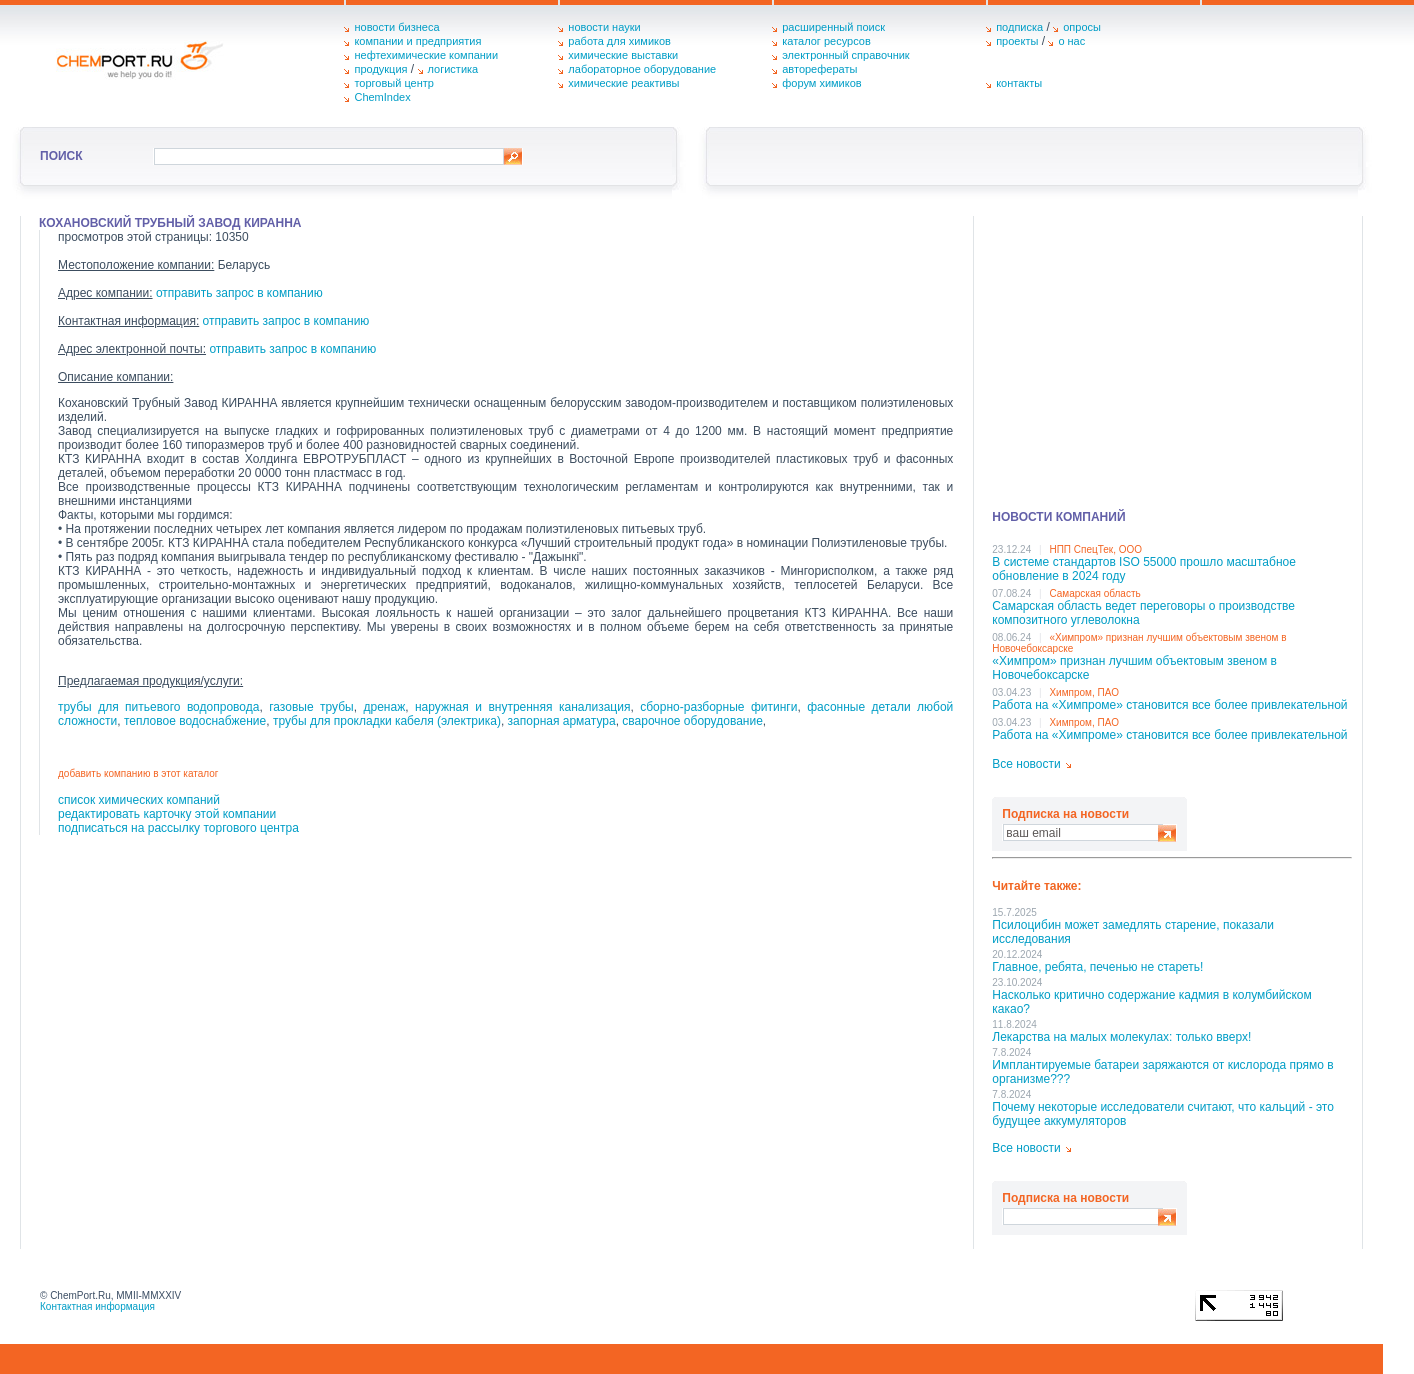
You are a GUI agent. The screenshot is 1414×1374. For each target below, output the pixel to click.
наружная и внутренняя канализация (522, 707)
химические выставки (623, 55)
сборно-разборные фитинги (718, 707)
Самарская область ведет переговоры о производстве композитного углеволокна (1143, 613)
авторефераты (819, 69)
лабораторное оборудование (642, 69)
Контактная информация (97, 1306)
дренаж (384, 707)
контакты (1019, 83)
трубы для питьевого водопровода (158, 707)
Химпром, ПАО (1084, 692)
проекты (1017, 41)
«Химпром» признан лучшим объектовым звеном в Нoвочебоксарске (1134, 668)
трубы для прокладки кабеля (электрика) (387, 721)
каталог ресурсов (826, 41)
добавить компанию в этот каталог (138, 773)
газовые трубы (311, 707)
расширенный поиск (833, 27)
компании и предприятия (417, 41)
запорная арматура (562, 721)
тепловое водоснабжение (195, 721)
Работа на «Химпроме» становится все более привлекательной (1169, 705)
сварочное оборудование (692, 721)
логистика (453, 69)
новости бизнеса (396, 27)
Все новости (1026, 764)
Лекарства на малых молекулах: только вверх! (1121, 1037)
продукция (380, 69)
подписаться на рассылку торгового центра (178, 828)
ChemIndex (382, 97)
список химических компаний (139, 800)
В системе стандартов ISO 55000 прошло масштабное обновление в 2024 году (1144, 569)
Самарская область (1094, 593)
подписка (1019, 27)
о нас (1071, 41)
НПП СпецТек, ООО (1095, 549)
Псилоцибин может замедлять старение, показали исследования (1133, 932)
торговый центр (394, 83)
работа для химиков (619, 41)
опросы (1082, 27)
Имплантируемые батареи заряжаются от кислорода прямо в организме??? (1162, 1072)
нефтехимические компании (426, 55)
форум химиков (821, 83)
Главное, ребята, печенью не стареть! (1097, 967)
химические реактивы (623, 83)
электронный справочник (845, 55)
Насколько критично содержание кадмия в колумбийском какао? (1151, 1002)
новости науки (604, 27)
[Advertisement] (1172, 356)
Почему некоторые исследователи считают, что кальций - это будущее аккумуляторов (1163, 1114)
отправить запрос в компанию (239, 293)
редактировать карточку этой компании (167, 814)
